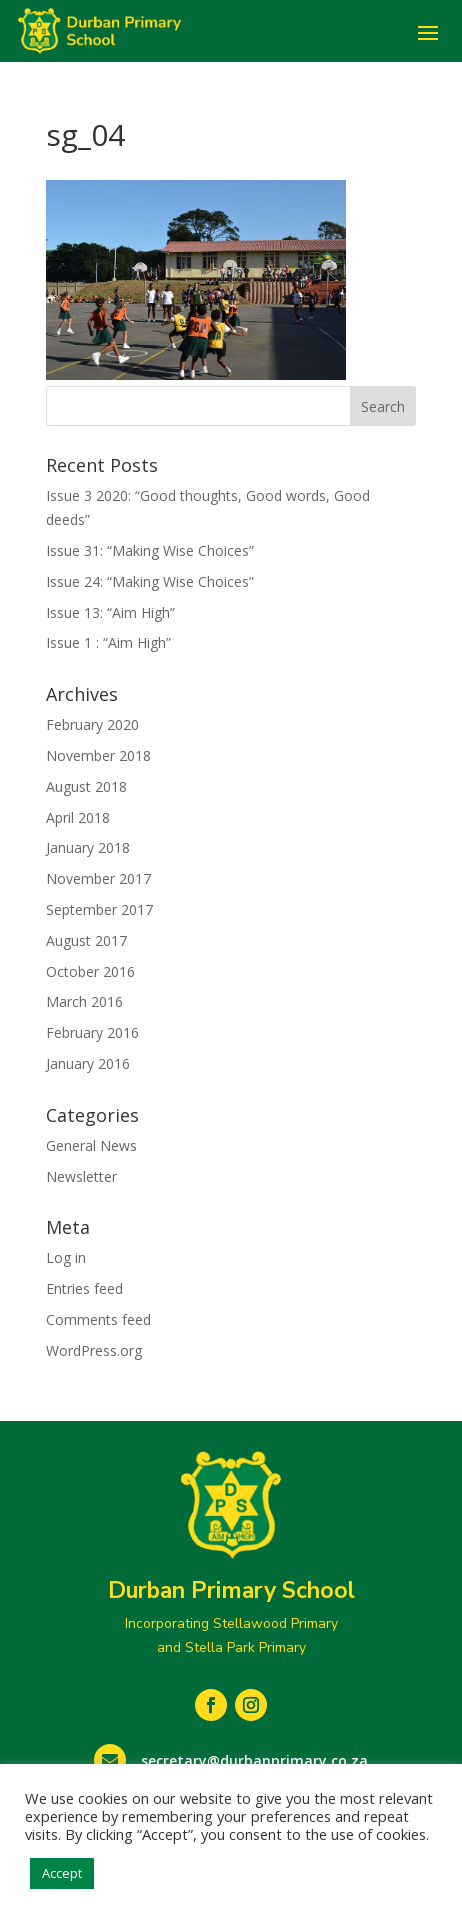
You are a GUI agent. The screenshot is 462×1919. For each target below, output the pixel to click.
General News (91, 1145)
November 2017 (98, 878)
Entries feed (84, 1288)
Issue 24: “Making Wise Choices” (150, 581)
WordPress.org (94, 1350)
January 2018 (88, 847)
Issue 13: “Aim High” (110, 612)
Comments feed (98, 1319)
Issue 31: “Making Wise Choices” (150, 550)
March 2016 (84, 1001)
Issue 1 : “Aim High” (108, 642)
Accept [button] (62, 1873)
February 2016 (92, 1032)
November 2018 (98, 755)
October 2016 (90, 971)
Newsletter (81, 1176)
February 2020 (92, 724)
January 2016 (88, 1063)
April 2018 (78, 817)
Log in (66, 1257)
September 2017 (99, 909)
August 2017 (86, 940)
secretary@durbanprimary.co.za (254, 1760)
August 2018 (86, 786)
